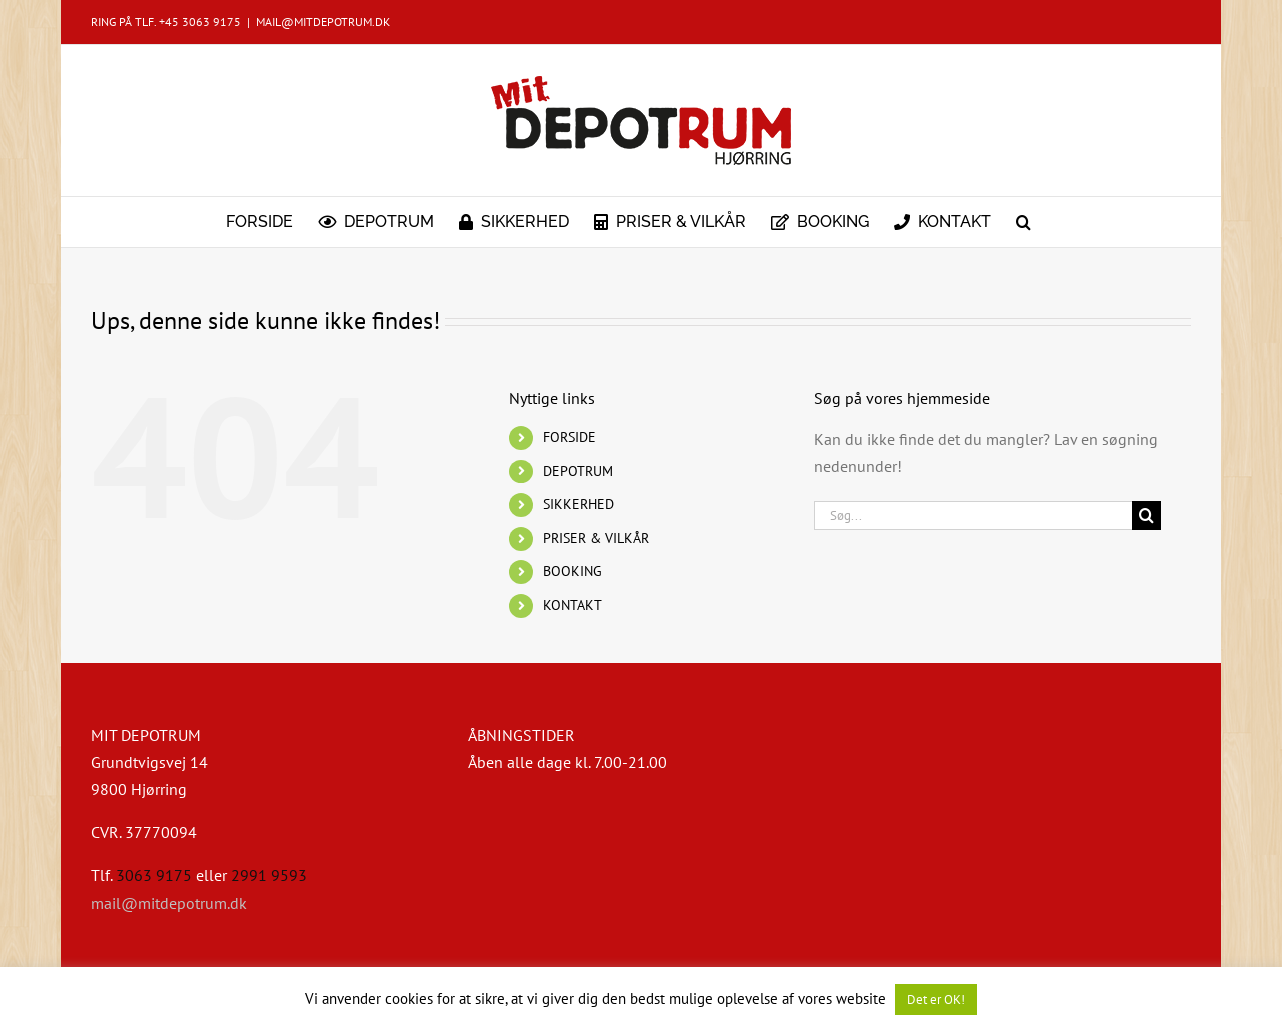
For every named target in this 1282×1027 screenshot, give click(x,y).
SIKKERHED (578, 504)
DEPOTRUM (578, 471)
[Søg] (1146, 515)
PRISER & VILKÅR (596, 538)
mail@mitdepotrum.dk (169, 903)
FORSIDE (569, 437)
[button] (1023, 222)
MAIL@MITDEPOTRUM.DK (323, 21)
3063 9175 (154, 875)
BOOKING (572, 571)
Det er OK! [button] (936, 999)
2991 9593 (269, 875)
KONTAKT (572, 605)
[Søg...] (973, 515)
